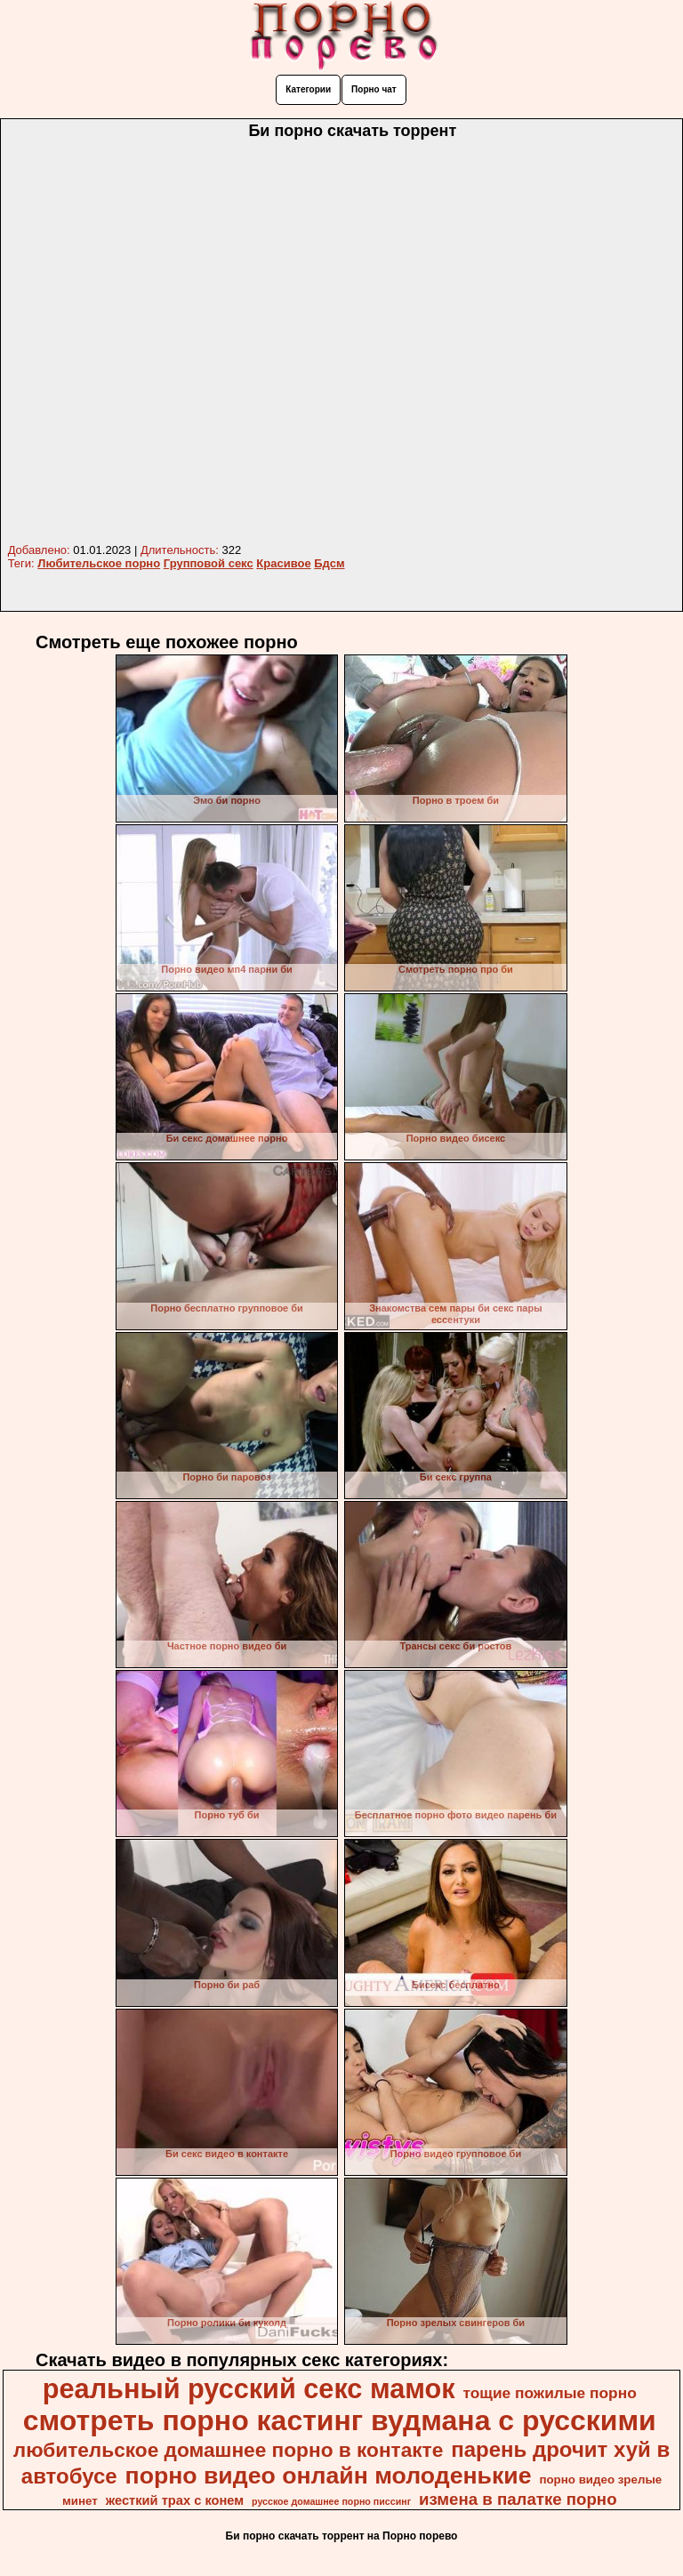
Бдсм (329, 563)
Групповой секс (208, 563)
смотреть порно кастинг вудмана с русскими (339, 2420)
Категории (308, 89)
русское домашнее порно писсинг (331, 2501)
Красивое (283, 563)
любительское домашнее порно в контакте (228, 2449)
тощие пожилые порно (549, 2393)
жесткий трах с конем (175, 2500)
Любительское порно (98, 563)
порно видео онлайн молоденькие (328, 2475)
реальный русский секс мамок (249, 2388)
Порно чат (374, 89)
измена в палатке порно (518, 2499)
